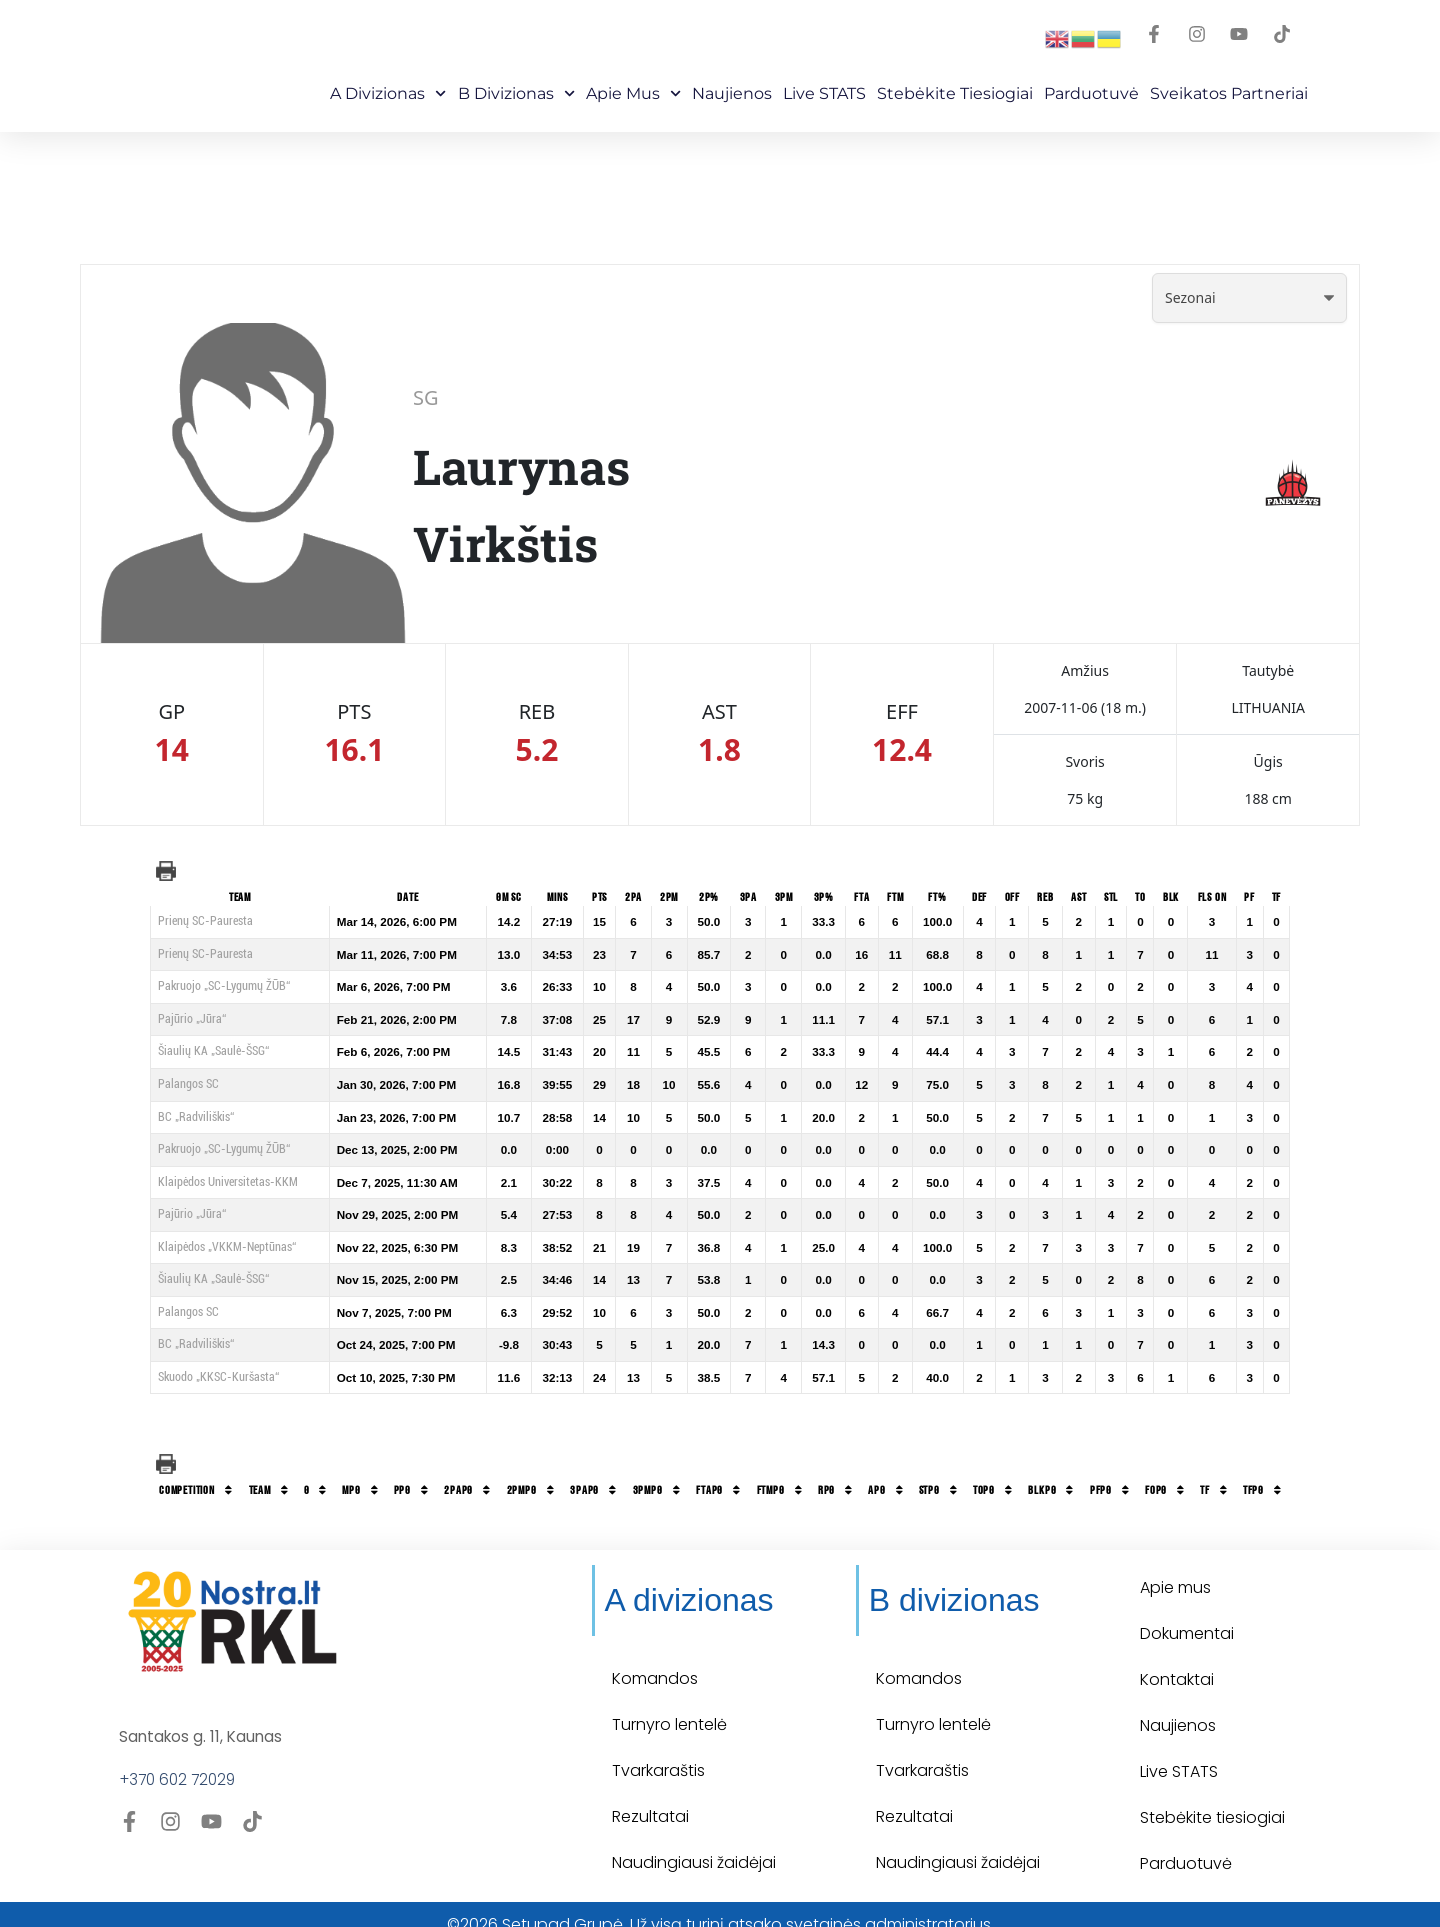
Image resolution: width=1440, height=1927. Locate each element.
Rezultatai (650, 1797)
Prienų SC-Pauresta (205, 921)
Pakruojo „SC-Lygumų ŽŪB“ (224, 986)
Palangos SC (188, 1084)
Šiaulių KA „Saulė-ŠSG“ (213, 1051)
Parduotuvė (1091, 93)
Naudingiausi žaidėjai (694, 1843)
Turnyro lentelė (669, 1705)
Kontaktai (1177, 1659)
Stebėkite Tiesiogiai (955, 93)
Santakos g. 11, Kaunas (203, 1716)
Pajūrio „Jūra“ (192, 1019)
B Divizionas (516, 93)
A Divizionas (388, 93)
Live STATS (824, 93)
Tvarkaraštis (658, 1751)
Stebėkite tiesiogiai (1212, 1797)
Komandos (655, 1659)
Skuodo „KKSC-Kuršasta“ (218, 1377)
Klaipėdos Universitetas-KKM (228, 1182)
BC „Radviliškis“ (196, 1117)
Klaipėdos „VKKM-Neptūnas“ (227, 1247)
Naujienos (732, 93)
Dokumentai (1187, 1613)
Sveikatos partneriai (1229, 93)
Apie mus (633, 93)
